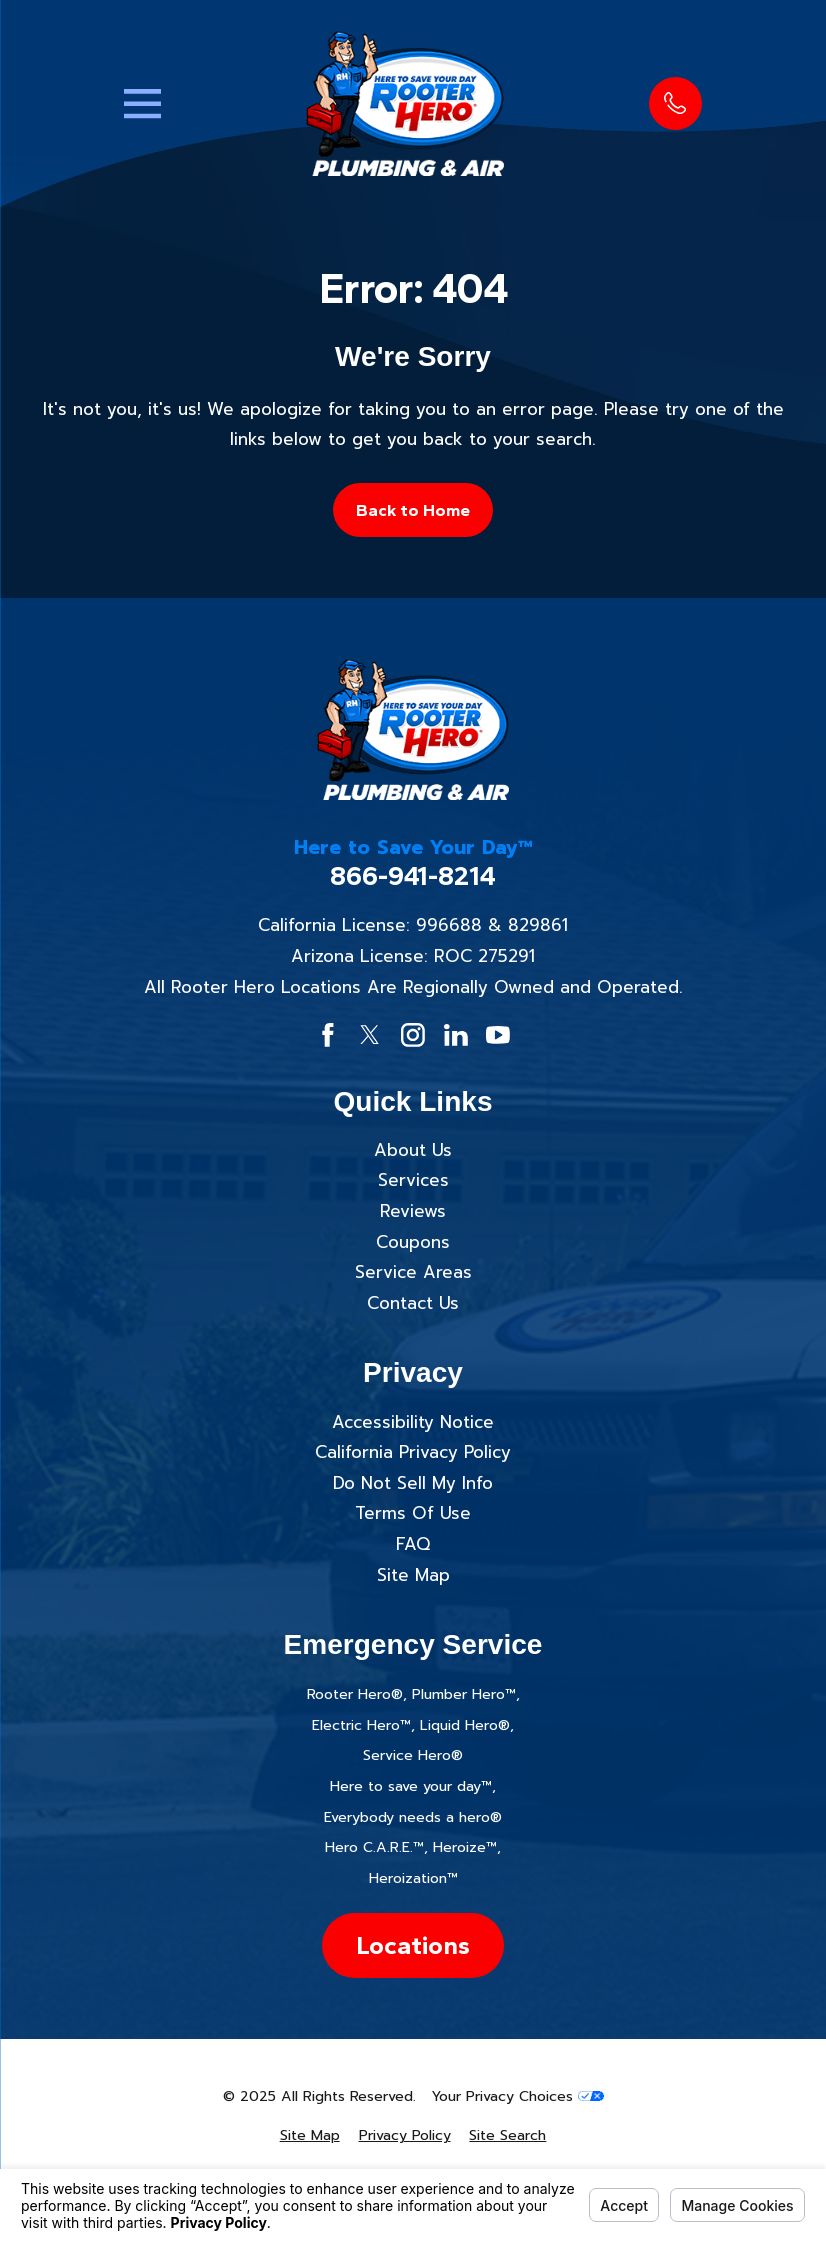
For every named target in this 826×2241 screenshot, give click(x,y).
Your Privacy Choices (517, 2096)
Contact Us (413, 1303)
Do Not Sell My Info (413, 1483)
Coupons (413, 1242)
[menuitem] (310, 2136)
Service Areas (413, 1272)
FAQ (413, 1544)
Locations (413, 1945)
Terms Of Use (413, 1513)
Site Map (413, 1575)
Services (413, 1180)
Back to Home (413, 510)
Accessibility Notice (413, 1422)
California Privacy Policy (413, 1452)
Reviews (413, 1211)
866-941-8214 (413, 876)
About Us (413, 1150)
